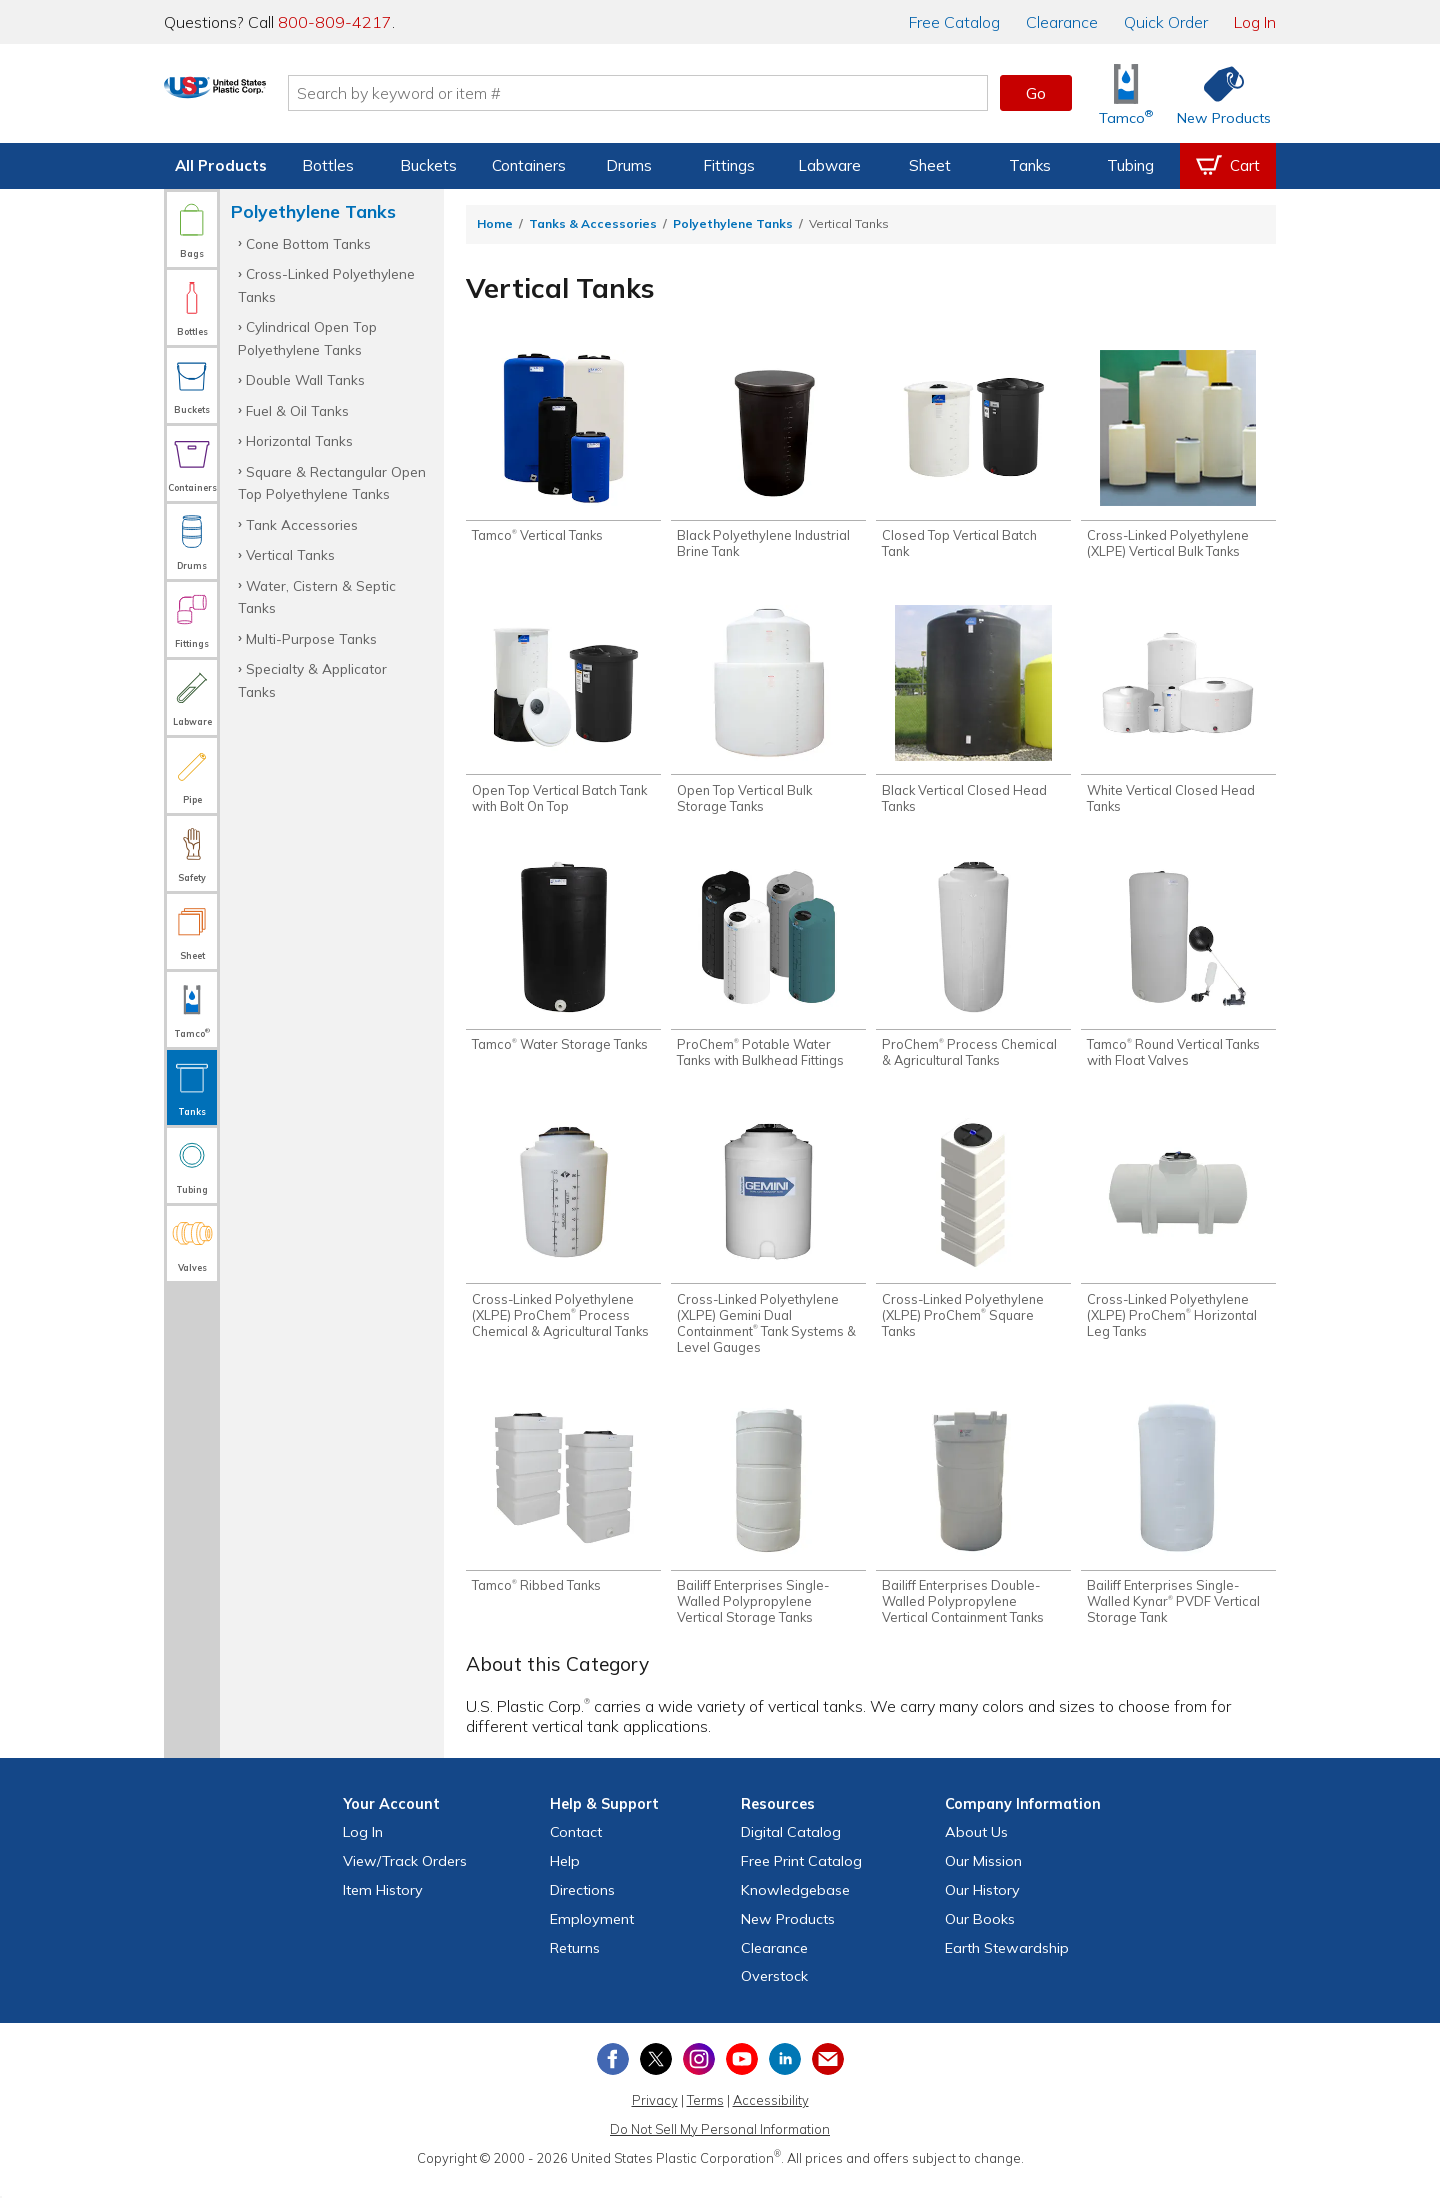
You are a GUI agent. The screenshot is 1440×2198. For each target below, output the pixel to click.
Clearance (1062, 22)
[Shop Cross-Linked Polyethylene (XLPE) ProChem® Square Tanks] (973, 1238)
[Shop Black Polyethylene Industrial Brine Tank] (768, 457)
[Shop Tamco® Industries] (1126, 93)
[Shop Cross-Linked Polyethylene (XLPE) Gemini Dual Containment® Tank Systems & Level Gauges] (768, 1246)
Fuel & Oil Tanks (297, 410)
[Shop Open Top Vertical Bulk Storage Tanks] (768, 715)
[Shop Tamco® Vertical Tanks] (563, 449)
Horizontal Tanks (299, 440)
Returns (575, 1964)
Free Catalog (801, 1878)
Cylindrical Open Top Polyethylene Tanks (307, 337)
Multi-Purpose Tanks (311, 638)
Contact (576, 1849)
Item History (383, 1907)
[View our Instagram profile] (699, 2076)
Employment (592, 1936)
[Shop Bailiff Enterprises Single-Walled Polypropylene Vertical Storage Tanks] (768, 1528)
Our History (982, 1907)
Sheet (930, 165)
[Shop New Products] (1217, 93)
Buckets (428, 165)
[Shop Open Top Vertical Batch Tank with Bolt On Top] (563, 715)
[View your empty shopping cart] (1228, 166)
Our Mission (983, 1878)
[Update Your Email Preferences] (828, 2076)
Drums (629, 165)
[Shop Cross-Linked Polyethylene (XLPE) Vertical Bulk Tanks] (1178, 457)
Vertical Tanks (290, 554)
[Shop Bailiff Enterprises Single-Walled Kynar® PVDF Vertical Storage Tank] (1178, 1528)
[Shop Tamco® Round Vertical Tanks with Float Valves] (1178, 973)
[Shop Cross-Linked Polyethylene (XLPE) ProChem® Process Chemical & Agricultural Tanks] (563, 1238)
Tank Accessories (302, 524)
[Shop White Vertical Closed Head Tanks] (1178, 715)
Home (495, 223)
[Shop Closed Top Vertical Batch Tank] (973, 457)
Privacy (655, 2117)
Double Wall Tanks (305, 379)
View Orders (405, 1878)
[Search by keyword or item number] (705, 93)
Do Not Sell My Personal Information (720, 2146)
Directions (582, 1907)
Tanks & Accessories (593, 223)
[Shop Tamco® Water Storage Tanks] (563, 965)
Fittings (729, 165)
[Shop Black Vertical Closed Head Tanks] (973, 715)
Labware (829, 165)
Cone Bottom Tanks (308, 243)
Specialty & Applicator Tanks (312, 679)
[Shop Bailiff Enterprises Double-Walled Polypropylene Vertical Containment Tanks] (973, 1528)
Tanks (1030, 165)
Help (565, 1878)
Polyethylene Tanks (733, 223)
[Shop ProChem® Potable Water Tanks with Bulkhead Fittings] (768, 973)
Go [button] (1036, 93)
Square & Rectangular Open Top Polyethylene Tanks (332, 482)
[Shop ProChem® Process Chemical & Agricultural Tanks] (973, 973)
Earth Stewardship (1007, 1964)
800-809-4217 (335, 22)
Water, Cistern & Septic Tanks (317, 596)
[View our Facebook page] (613, 2076)
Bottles (328, 165)
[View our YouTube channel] (742, 2076)
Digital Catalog (791, 1849)
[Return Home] (282, 97)
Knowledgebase (795, 1907)
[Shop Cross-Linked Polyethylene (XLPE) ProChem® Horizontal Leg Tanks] (1178, 1238)
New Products (788, 1936)
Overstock (774, 1993)
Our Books (980, 1936)
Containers (529, 165)
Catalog (954, 22)
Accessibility (771, 2117)
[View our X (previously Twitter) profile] (656, 2076)
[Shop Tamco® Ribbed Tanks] (563, 1512)
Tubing (1130, 165)
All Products (221, 165)
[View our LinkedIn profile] (785, 2076)
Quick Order (1166, 22)
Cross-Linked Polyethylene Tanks (326, 284)
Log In (1255, 22)
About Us (976, 1849)
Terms (705, 2117)
